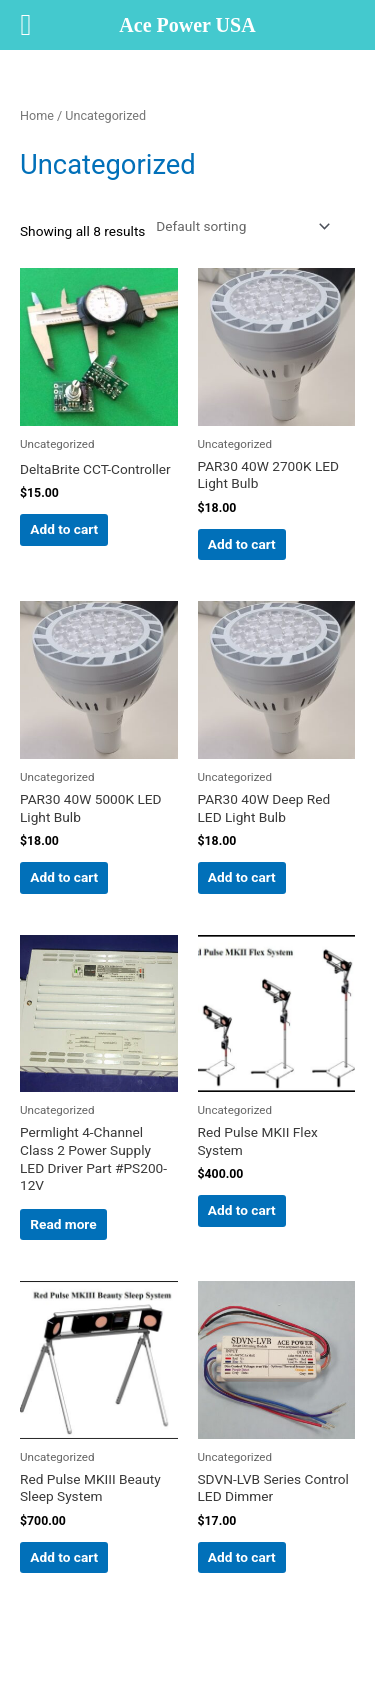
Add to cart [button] (64, 529)
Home (37, 115)
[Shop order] (239, 226)
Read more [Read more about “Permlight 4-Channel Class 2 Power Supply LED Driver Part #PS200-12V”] (63, 1224)
